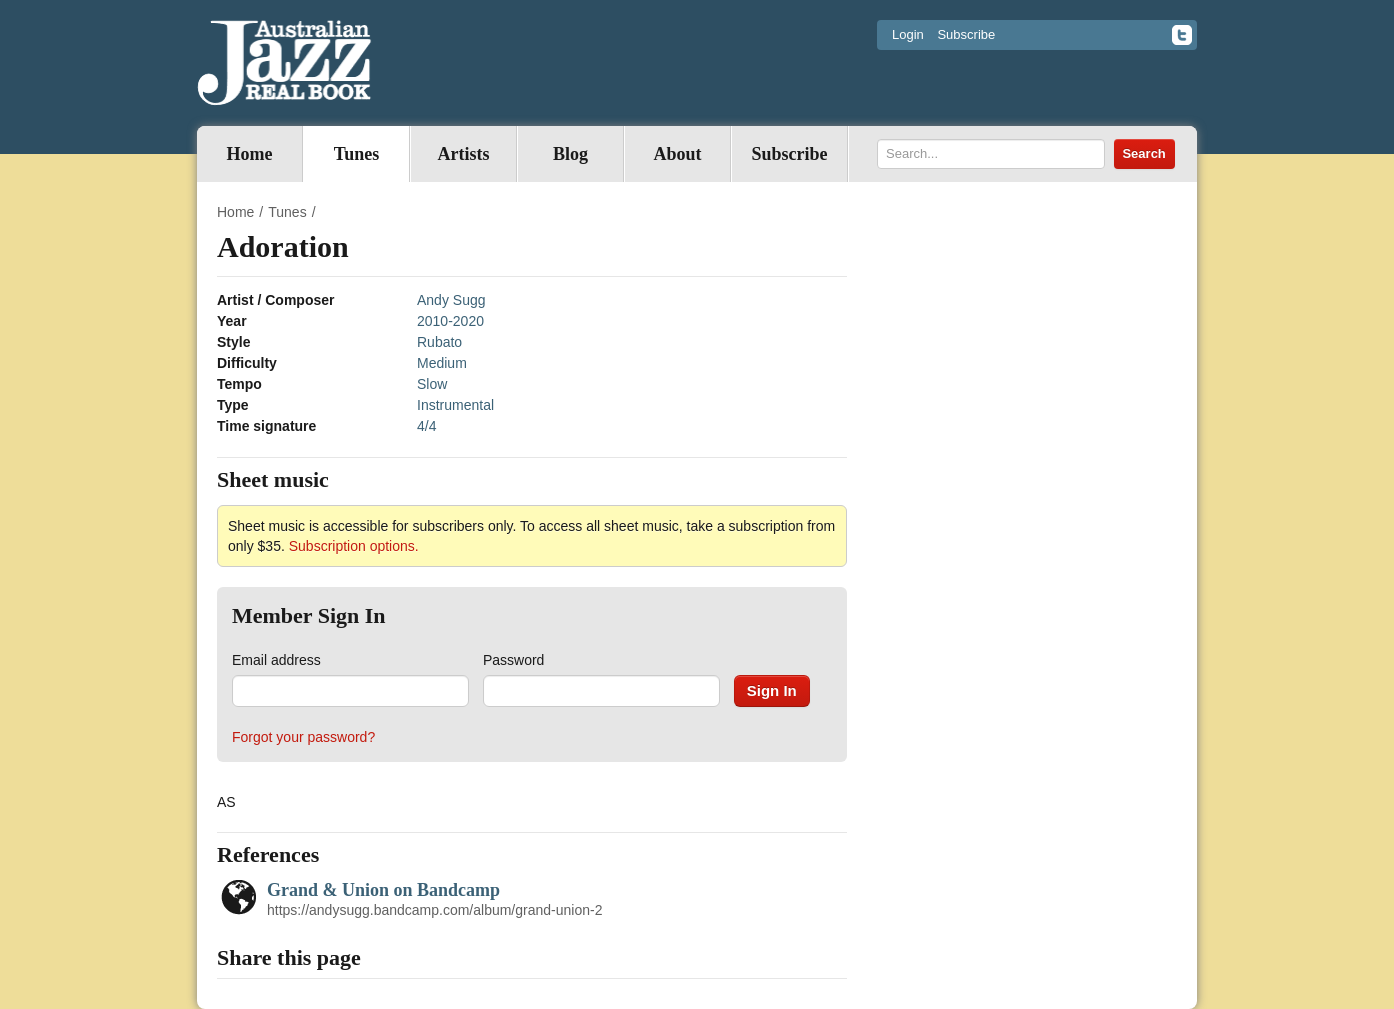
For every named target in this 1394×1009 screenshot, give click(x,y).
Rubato (439, 342)
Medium (442, 363)
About (677, 154)
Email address (276, 660)
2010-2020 (450, 321)
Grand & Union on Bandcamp (383, 890)
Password (513, 660)
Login (908, 34)
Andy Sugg (451, 300)
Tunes (356, 154)
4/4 (426, 426)
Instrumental (455, 405)
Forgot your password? (303, 737)
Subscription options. (354, 546)
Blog (570, 154)
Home (250, 154)
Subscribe (966, 34)
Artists (464, 154)
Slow (432, 384)
